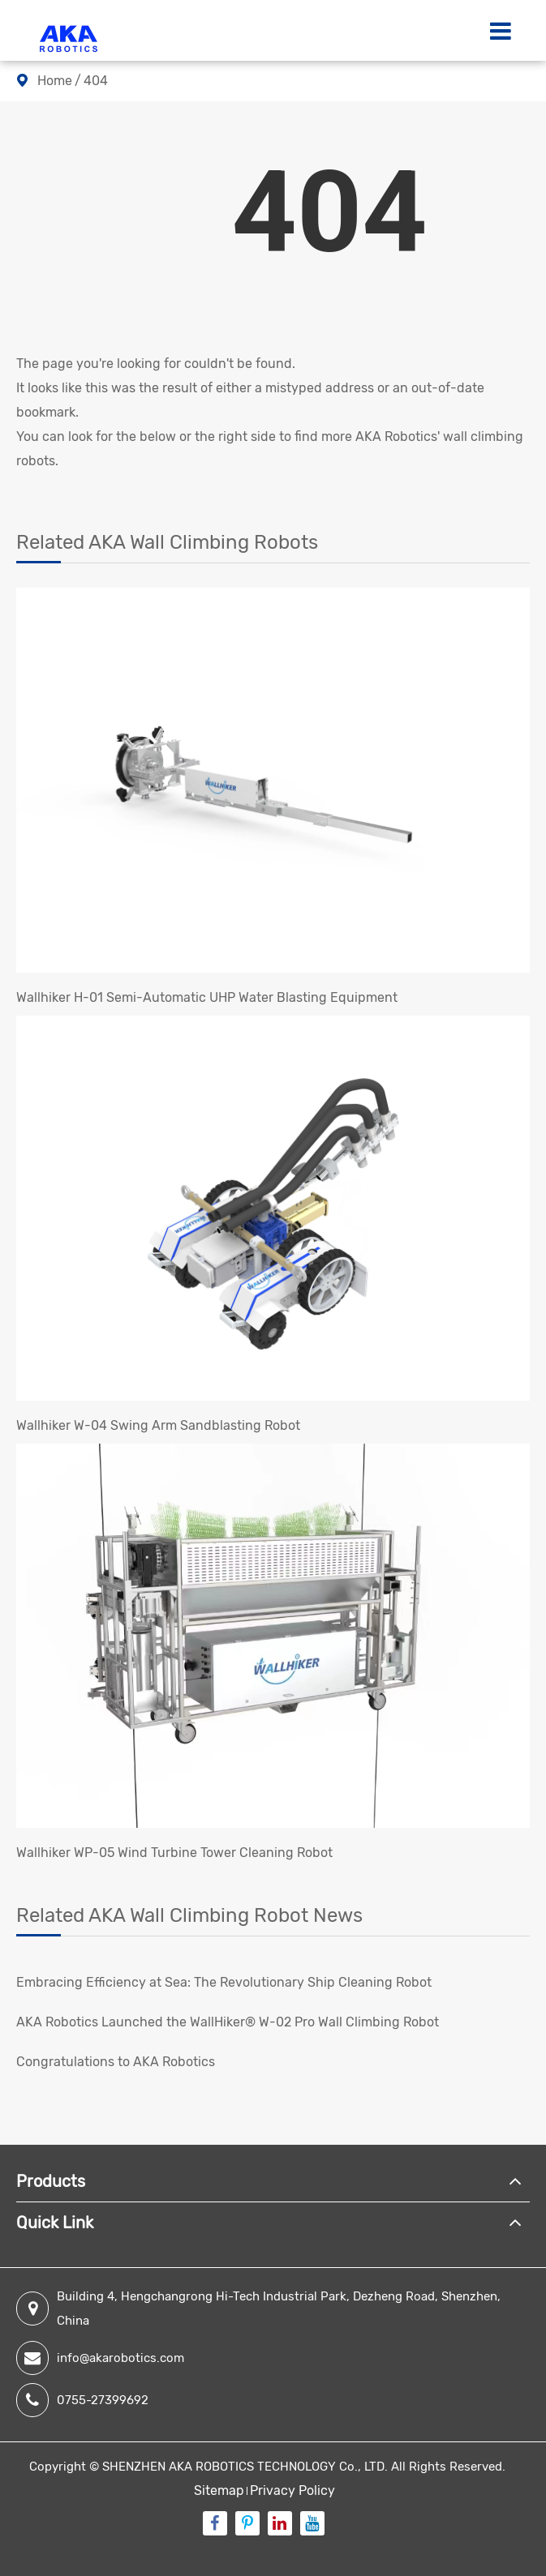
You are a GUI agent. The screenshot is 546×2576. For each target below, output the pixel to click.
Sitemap (219, 2490)
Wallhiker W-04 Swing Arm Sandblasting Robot (158, 1425)
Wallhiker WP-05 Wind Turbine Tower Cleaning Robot (174, 1852)
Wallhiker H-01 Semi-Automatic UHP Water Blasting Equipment (207, 997)
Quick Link (54, 2222)
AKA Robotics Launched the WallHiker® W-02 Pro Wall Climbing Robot (227, 2022)
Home (54, 80)
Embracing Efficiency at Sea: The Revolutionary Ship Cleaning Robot (224, 1982)
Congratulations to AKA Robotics (115, 2061)
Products (50, 2181)
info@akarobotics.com (100, 2358)
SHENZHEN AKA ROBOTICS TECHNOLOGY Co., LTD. (245, 2466)
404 (96, 80)
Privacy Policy (292, 2490)
